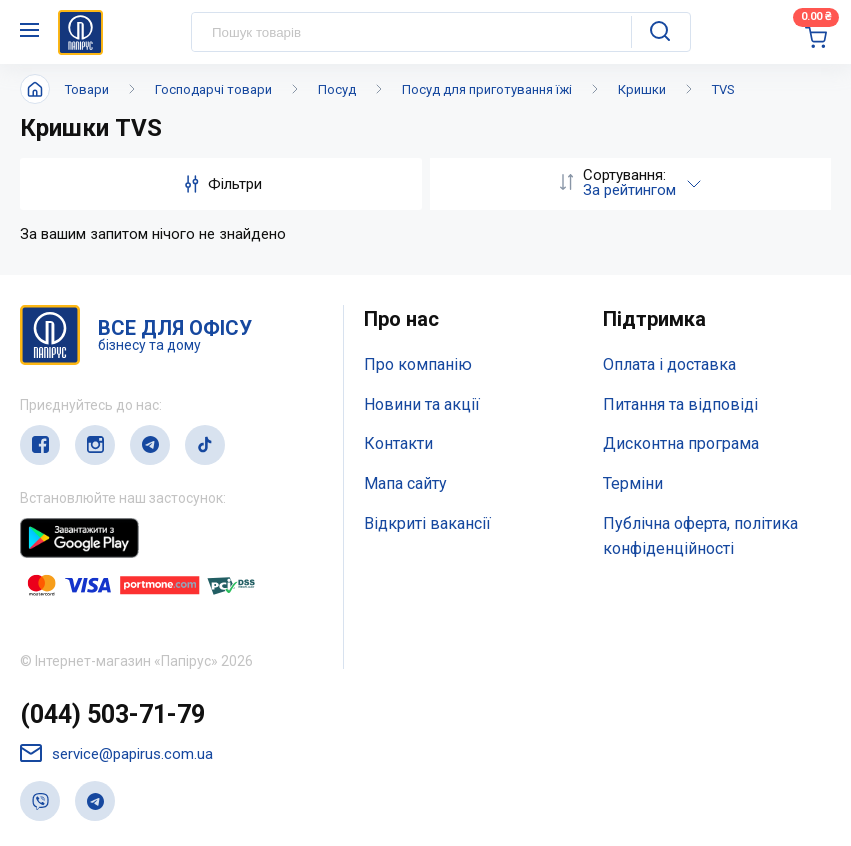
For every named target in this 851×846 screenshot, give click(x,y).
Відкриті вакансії (427, 523)
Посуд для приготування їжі (487, 89)
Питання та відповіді (680, 404)
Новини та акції (422, 404)
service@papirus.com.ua (116, 753)
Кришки (642, 89)
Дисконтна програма (681, 443)
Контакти (398, 443)
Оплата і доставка (669, 364)
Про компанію (418, 364)
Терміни (633, 483)
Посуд (337, 89)
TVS (723, 89)
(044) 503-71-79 (112, 714)
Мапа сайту (405, 483)
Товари (87, 89)
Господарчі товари (213, 89)
